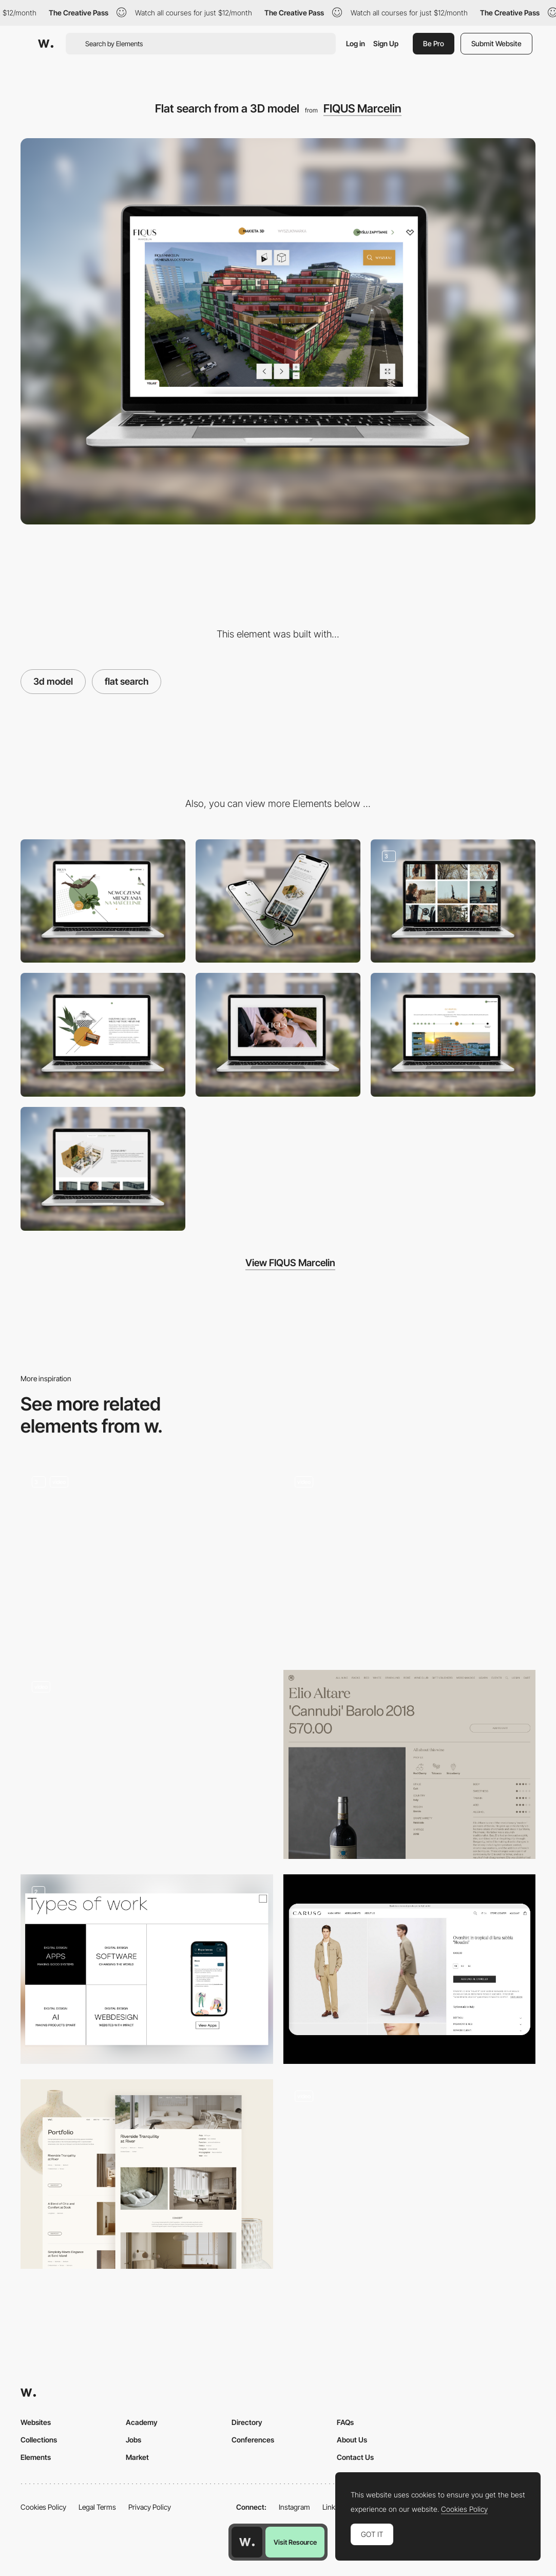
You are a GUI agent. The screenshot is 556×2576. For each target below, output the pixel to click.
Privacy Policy (149, 2507)
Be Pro (433, 43)
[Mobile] (278, 901)
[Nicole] (147, 1764)
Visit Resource (295, 2542)
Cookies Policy (43, 2507)
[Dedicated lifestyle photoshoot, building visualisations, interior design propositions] (453, 901)
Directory (247, 2422)
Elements (36, 2457)
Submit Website (496, 43)
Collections (39, 2439)
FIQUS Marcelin (362, 108)
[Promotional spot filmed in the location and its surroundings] (278, 1035)
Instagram (294, 2507)
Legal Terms (97, 2507)
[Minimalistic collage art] (103, 1035)
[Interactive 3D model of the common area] (103, 1169)
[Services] (409, 1559)
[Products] (409, 2174)
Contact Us (355, 2457)
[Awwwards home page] (247, 2542)
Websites (36, 2422)
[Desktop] (103, 901)
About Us (352, 2439)
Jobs (133, 2439)
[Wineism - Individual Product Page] (409, 1764)
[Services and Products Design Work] (147, 1969)
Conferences (253, 2439)
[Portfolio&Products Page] (147, 2174)
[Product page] (409, 1969)
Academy (142, 2422)
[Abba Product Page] (147, 1559)
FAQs (345, 2422)
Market (137, 2457)
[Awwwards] (45, 44)
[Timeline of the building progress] (453, 1035)
